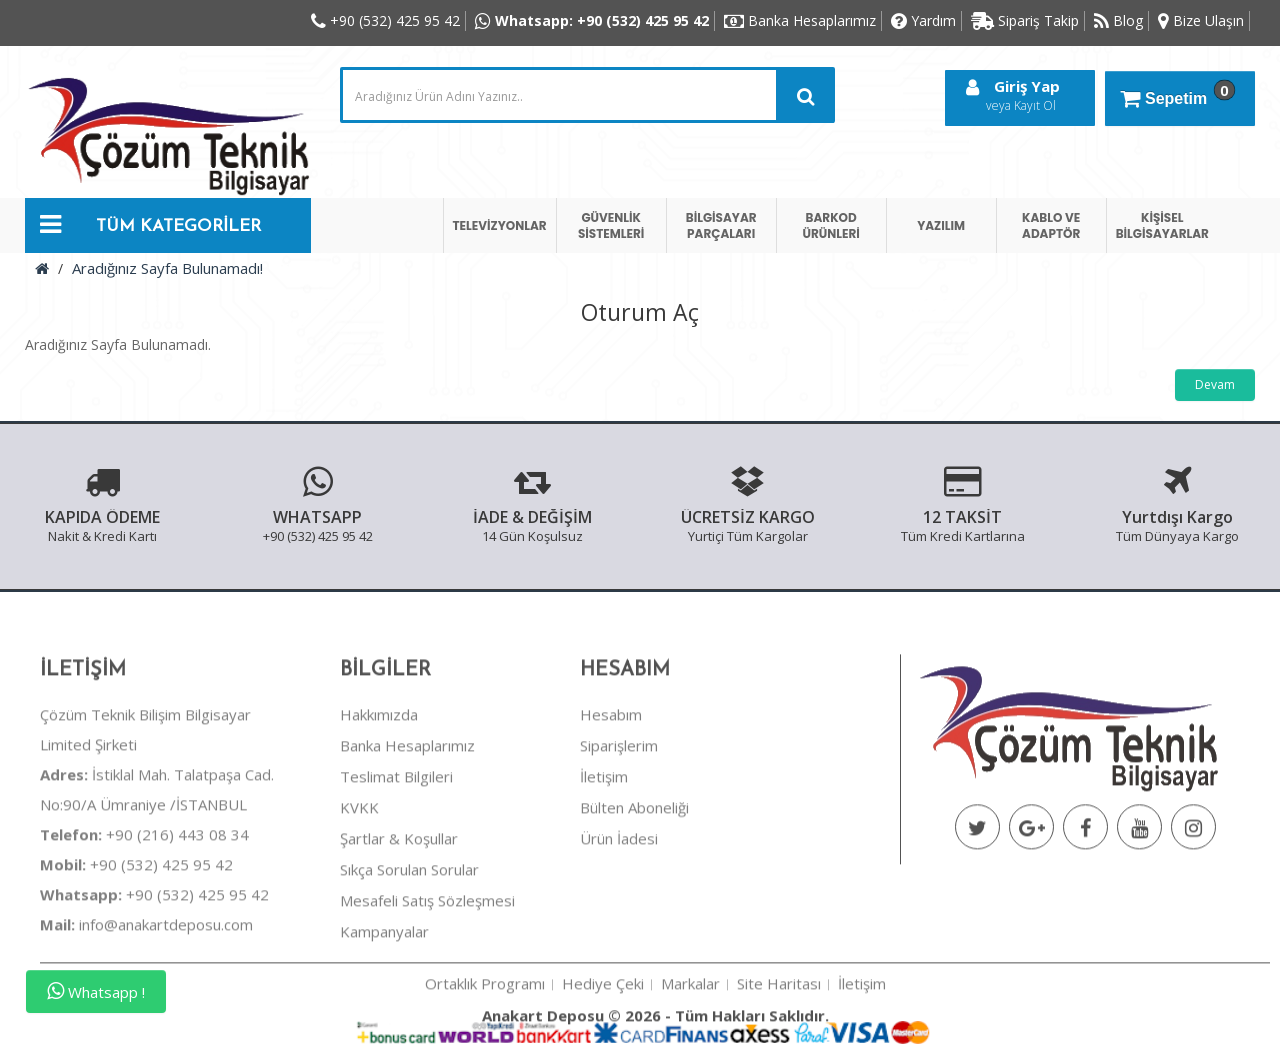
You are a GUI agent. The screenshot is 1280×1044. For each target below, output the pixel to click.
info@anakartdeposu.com (166, 1002)
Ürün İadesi (619, 916)
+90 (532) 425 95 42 (136, 942)
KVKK (359, 885)
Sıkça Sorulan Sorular (409, 947)
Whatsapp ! (96, 991)
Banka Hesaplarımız (407, 823)
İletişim (604, 854)
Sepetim (1175, 93)
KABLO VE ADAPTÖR (1051, 225)
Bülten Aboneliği (634, 885)
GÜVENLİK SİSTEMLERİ (611, 225)
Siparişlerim (619, 823)
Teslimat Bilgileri (396, 854)
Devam (1215, 384)
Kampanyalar (384, 1009)
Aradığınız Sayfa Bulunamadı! (167, 268)
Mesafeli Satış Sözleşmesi (427, 978)
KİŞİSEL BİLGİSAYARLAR (1162, 225)
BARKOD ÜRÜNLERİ (830, 225)
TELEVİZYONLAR (500, 225)
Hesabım (611, 792)
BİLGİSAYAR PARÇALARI (721, 225)
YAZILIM (941, 225)
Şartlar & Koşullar (399, 916)
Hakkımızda (379, 792)
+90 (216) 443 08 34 (144, 912)
